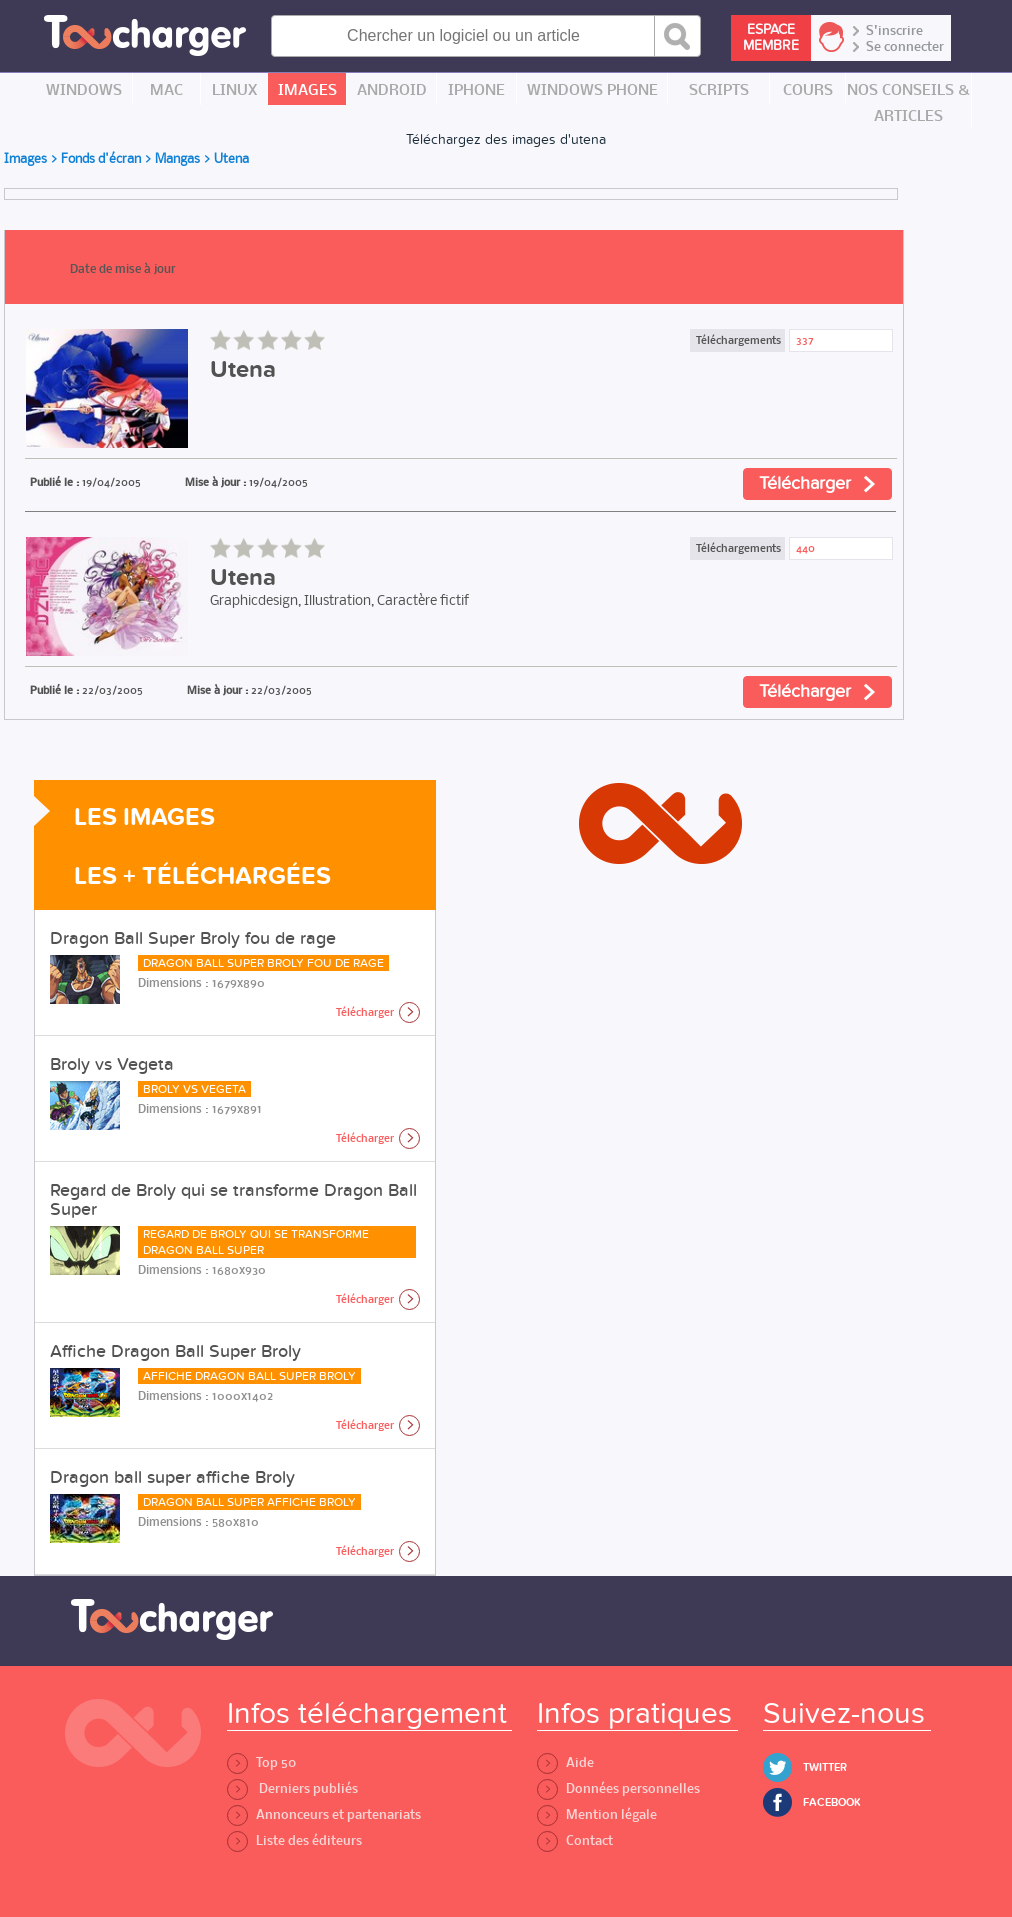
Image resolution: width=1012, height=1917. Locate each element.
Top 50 (261, 1762)
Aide (565, 1762)
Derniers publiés (292, 1788)
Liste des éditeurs (294, 1840)
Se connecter (905, 47)
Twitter (825, 1767)
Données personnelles (618, 1788)
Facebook (832, 1802)
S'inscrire (894, 31)
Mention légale (597, 1814)
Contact (575, 1840)
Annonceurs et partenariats (324, 1814)
